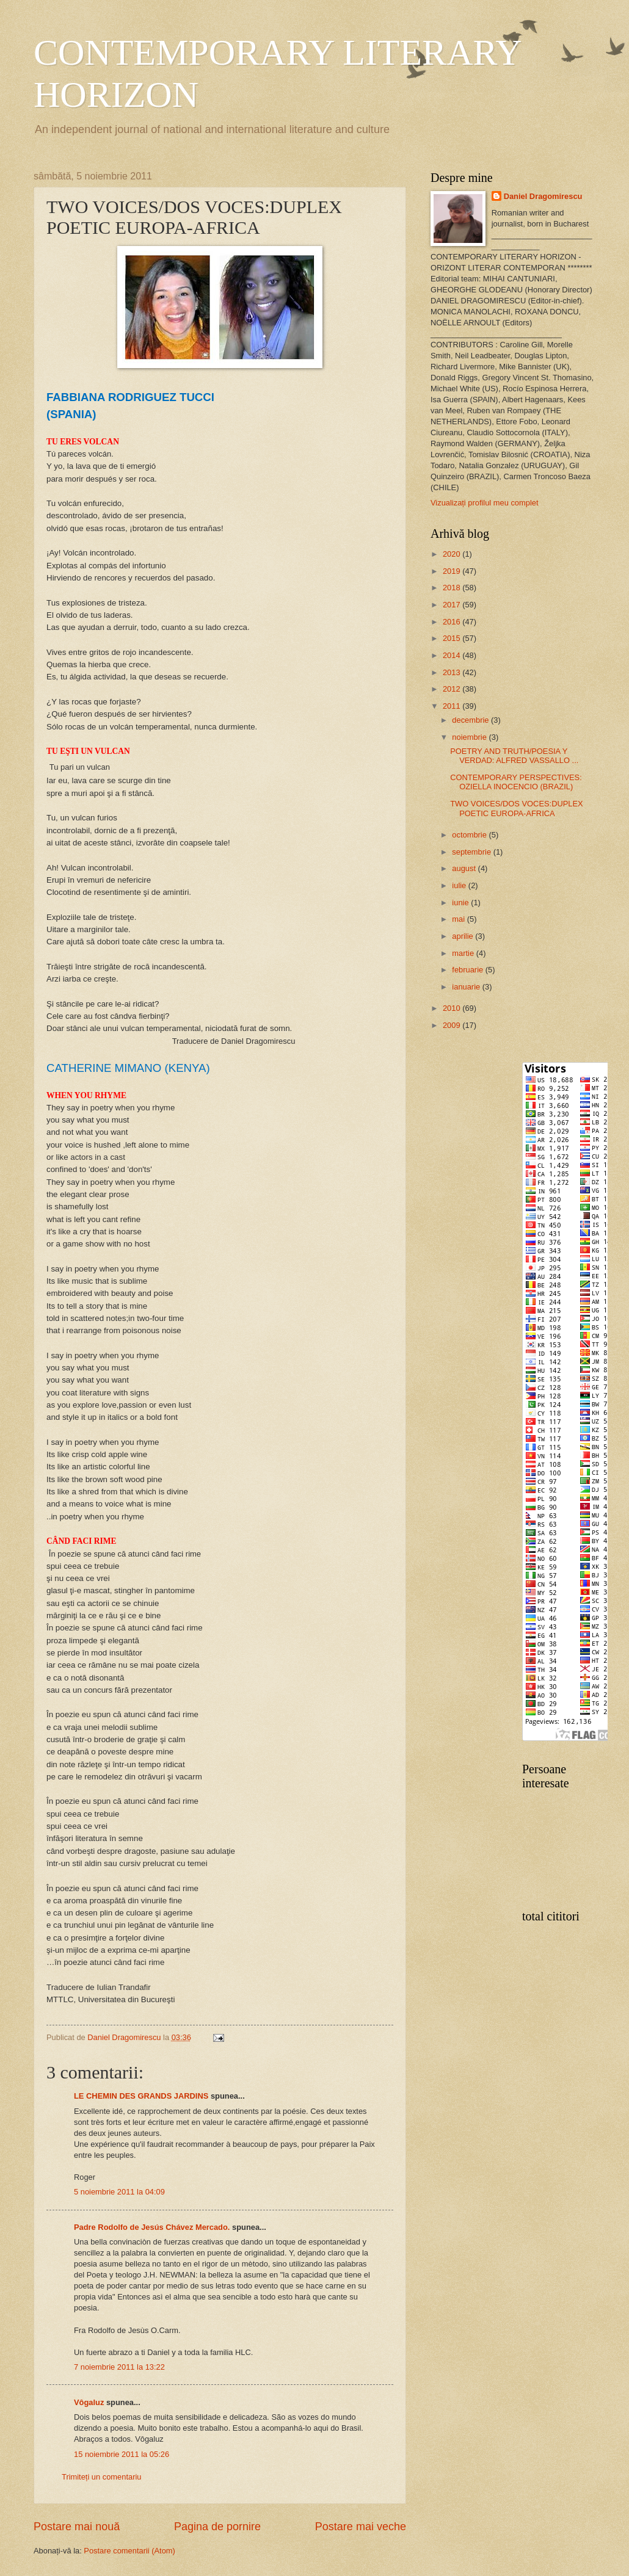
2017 (452, 604)
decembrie (471, 720)
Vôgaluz (89, 2402)
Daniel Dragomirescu (543, 196)
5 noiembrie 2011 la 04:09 (119, 2191)
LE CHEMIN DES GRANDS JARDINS (141, 2095)
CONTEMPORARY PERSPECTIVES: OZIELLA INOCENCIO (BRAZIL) (516, 782)
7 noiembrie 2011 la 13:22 (119, 2367)
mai (459, 919)
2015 (452, 638)
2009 (452, 1025)
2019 (452, 571)
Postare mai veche (360, 2526)
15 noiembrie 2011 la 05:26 (121, 2454)
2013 (452, 672)
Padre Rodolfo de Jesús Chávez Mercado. (152, 2227)
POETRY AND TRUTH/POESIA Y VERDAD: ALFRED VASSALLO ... (514, 756)
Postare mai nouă (77, 2526)
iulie (460, 885)
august (465, 868)
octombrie (470, 834)
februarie (468, 969)
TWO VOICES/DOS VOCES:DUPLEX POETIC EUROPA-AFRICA (516, 808)
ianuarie (467, 986)
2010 (452, 1008)
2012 (452, 688)
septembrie (472, 851)
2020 (452, 554)
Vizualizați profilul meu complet (485, 502)
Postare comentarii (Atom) (129, 2550)
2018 (452, 587)
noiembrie (470, 737)
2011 (452, 706)
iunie (461, 902)
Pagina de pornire (217, 2526)
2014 (452, 655)
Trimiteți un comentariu (101, 2476)
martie (464, 953)
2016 (452, 621)
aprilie (463, 936)
